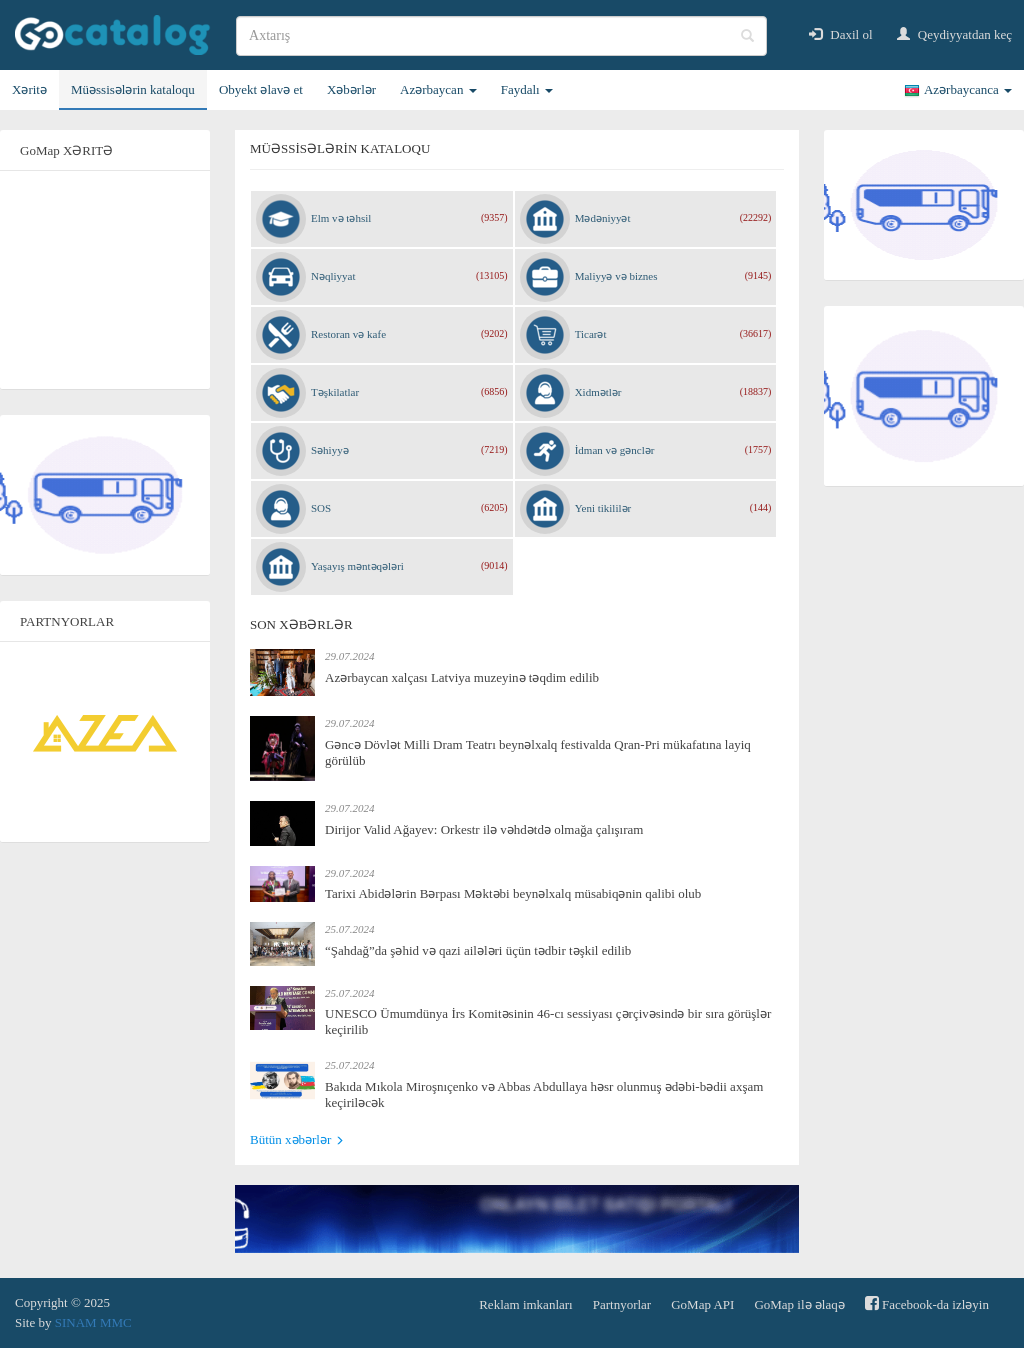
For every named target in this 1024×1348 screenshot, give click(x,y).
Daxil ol (841, 34)
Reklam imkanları (526, 1304)
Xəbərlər (351, 89)
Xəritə (29, 89)
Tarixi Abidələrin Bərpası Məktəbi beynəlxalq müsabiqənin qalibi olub (513, 893)
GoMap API (702, 1304)
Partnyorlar (622, 1304)
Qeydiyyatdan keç (954, 34)
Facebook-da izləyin (927, 1303)
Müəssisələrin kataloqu (133, 89)
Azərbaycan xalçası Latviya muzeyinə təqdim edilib (462, 677)
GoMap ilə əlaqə (799, 1304)
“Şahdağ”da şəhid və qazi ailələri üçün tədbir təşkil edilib (478, 950)
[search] (501, 36)
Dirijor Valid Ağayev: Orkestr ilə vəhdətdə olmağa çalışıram (484, 829)
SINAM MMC (93, 1322)
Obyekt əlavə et (261, 89)
